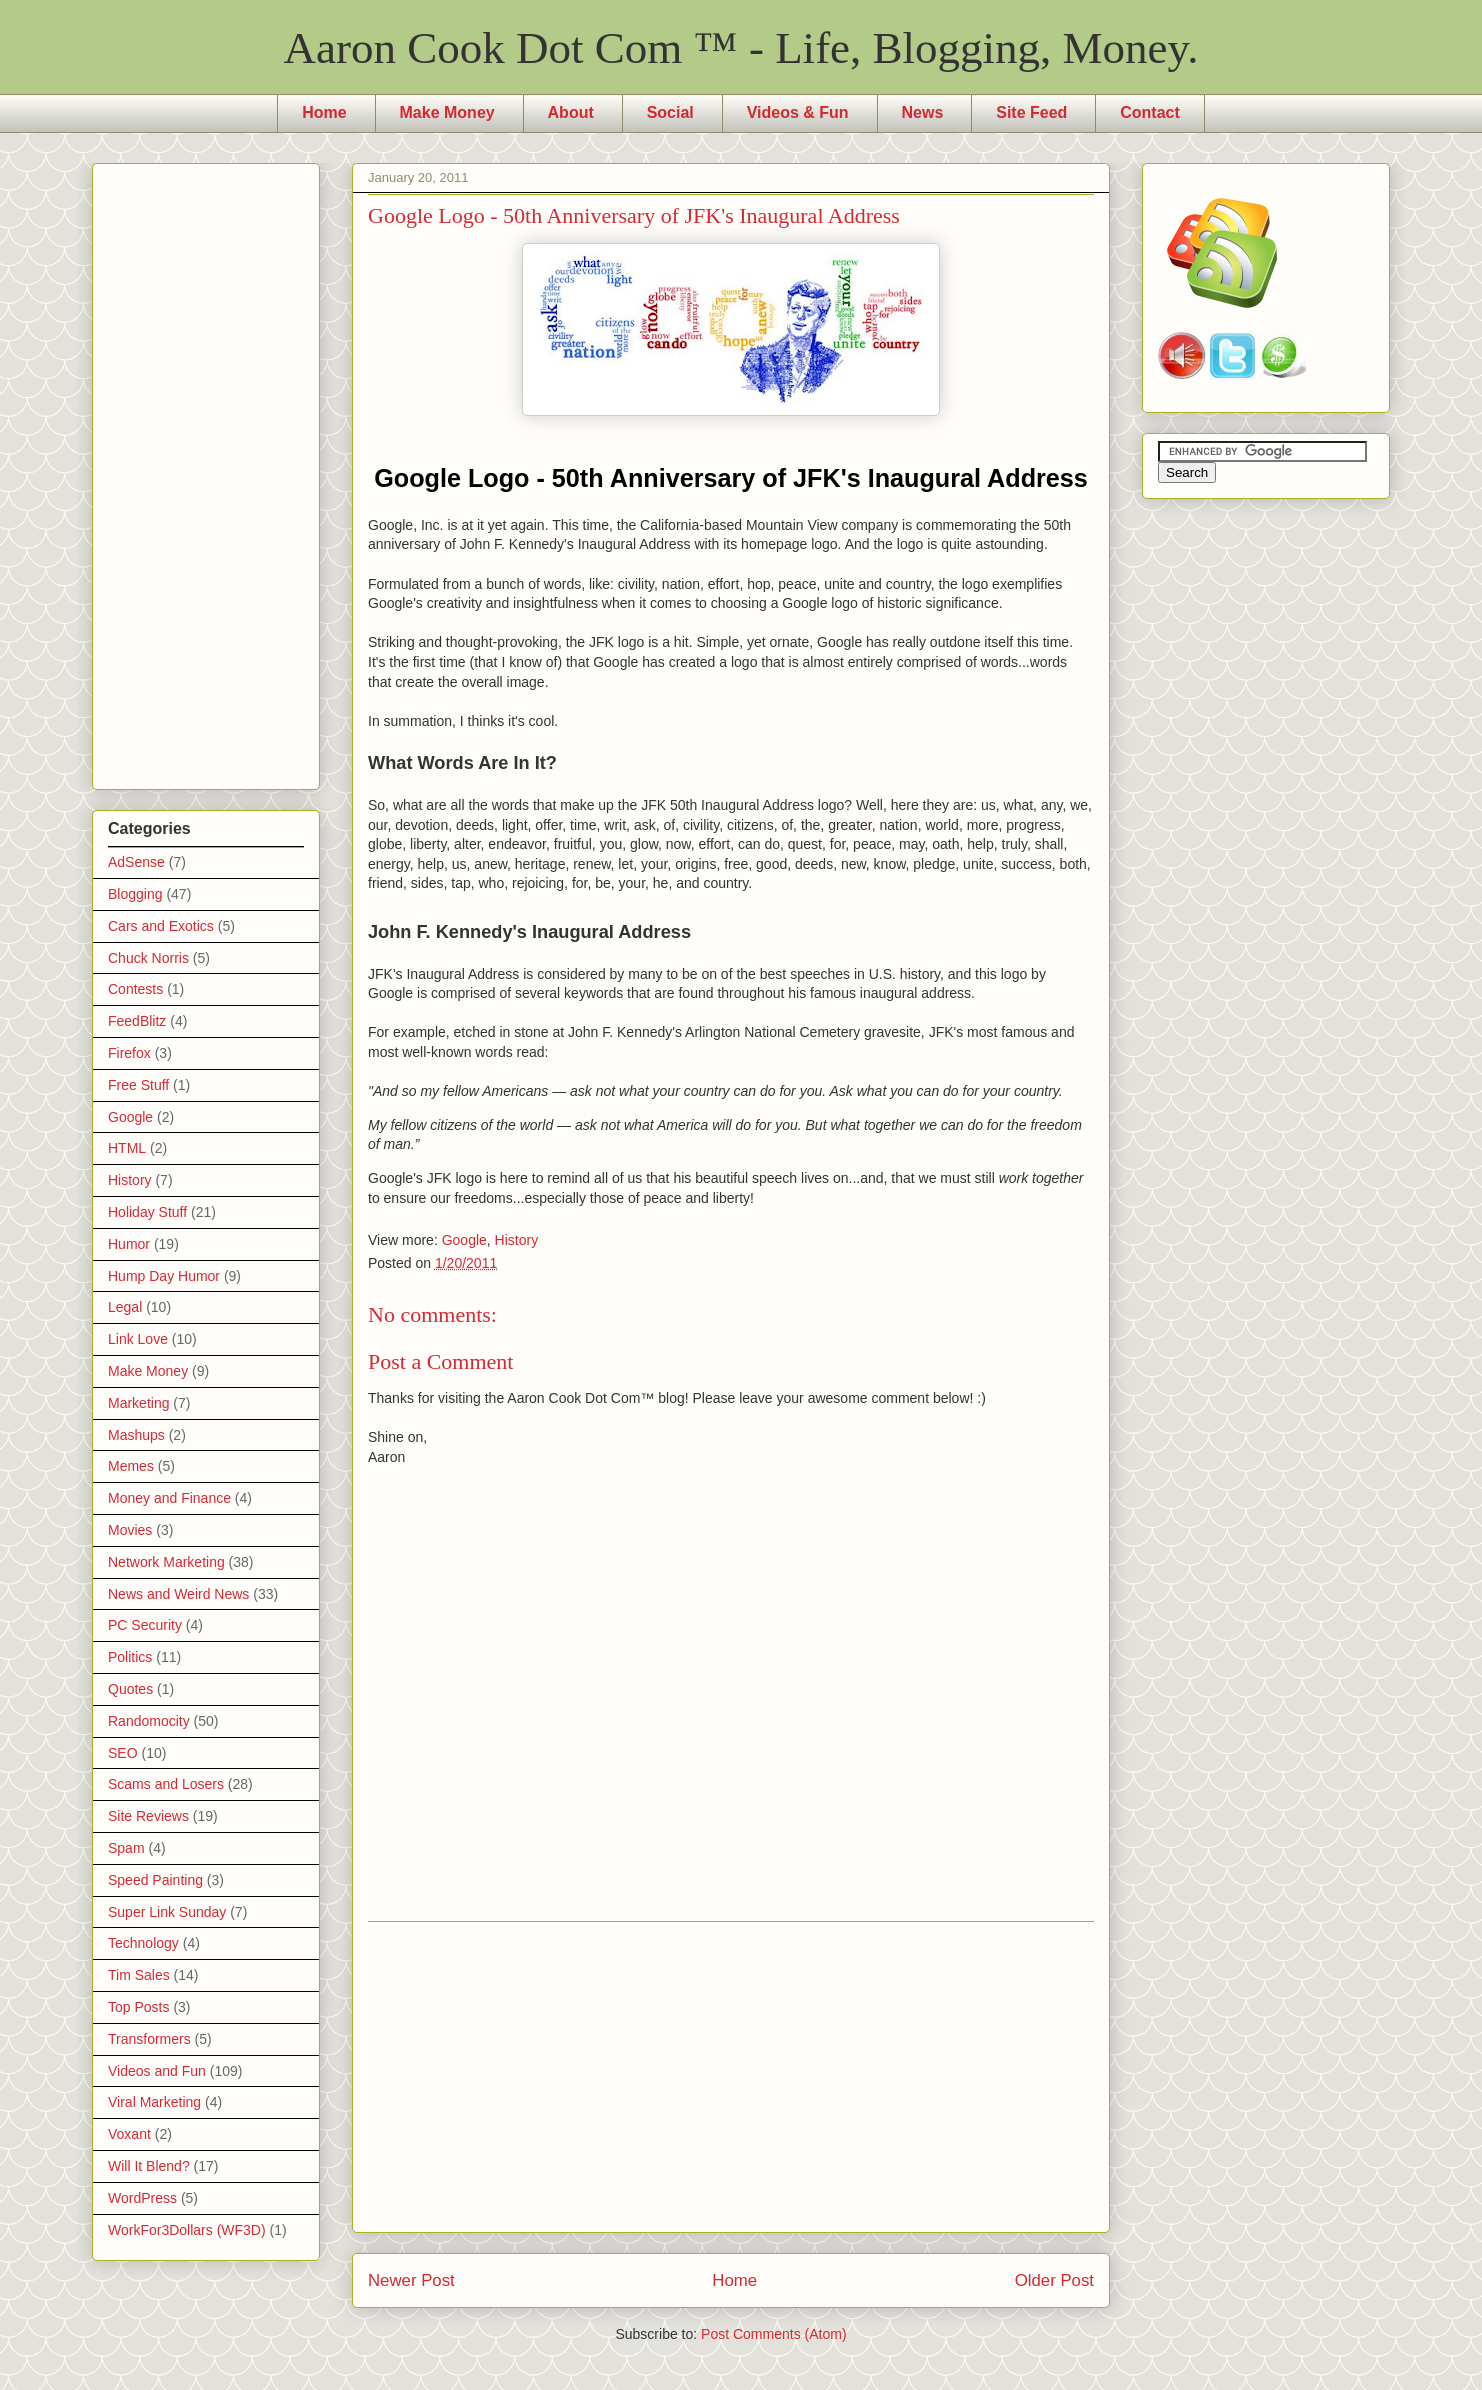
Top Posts (138, 2007)
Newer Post (411, 2280)
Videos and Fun (157, 2071)
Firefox (129, 1053)
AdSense (136, 862)
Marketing (138, 1403)
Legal (125, 1307)
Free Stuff (138, 1085)
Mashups (136, 1435)
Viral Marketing (154, 2102)
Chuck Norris (148, 958)
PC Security (145, 1625)
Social (670, 112)
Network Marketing (166, 1562)
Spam (126, 1848)
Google (464, 1240)
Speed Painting (155, 1880)
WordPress (142, 2198)
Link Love (138, 1339)
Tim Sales (139, 1975)
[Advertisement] (731, 2077)
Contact (1150, 112)
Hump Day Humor (164, 1276)
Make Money (447, 112)
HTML (127, 1148)
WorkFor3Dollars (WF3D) (187, 2230)
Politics (130, 1657)
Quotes (130, 1689)
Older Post (1054, 2280)
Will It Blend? (149, 2166)
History (517, 1240)
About (571, 112)
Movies (130, 1530)
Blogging (135, 894)
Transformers (149, 2039)
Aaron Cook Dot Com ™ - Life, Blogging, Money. (741, 48)
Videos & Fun (798, 112)
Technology (143, 1943)
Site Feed (1031, 112)
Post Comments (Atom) (773, 2334)
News (923, 112)
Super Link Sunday (167, 1912)
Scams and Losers (166, 1784)
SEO (123, 1753)
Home (324, 112)
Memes (131, 1466)
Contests (135, 989)
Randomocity (149, 1721)
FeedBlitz (137, 1021)
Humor (129, 1244)
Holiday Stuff (147, 1212)
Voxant (129, 2134)
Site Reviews (148, 1816)
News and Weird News (178, 1594)
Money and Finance (169, 1498)
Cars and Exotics (161, 926)
